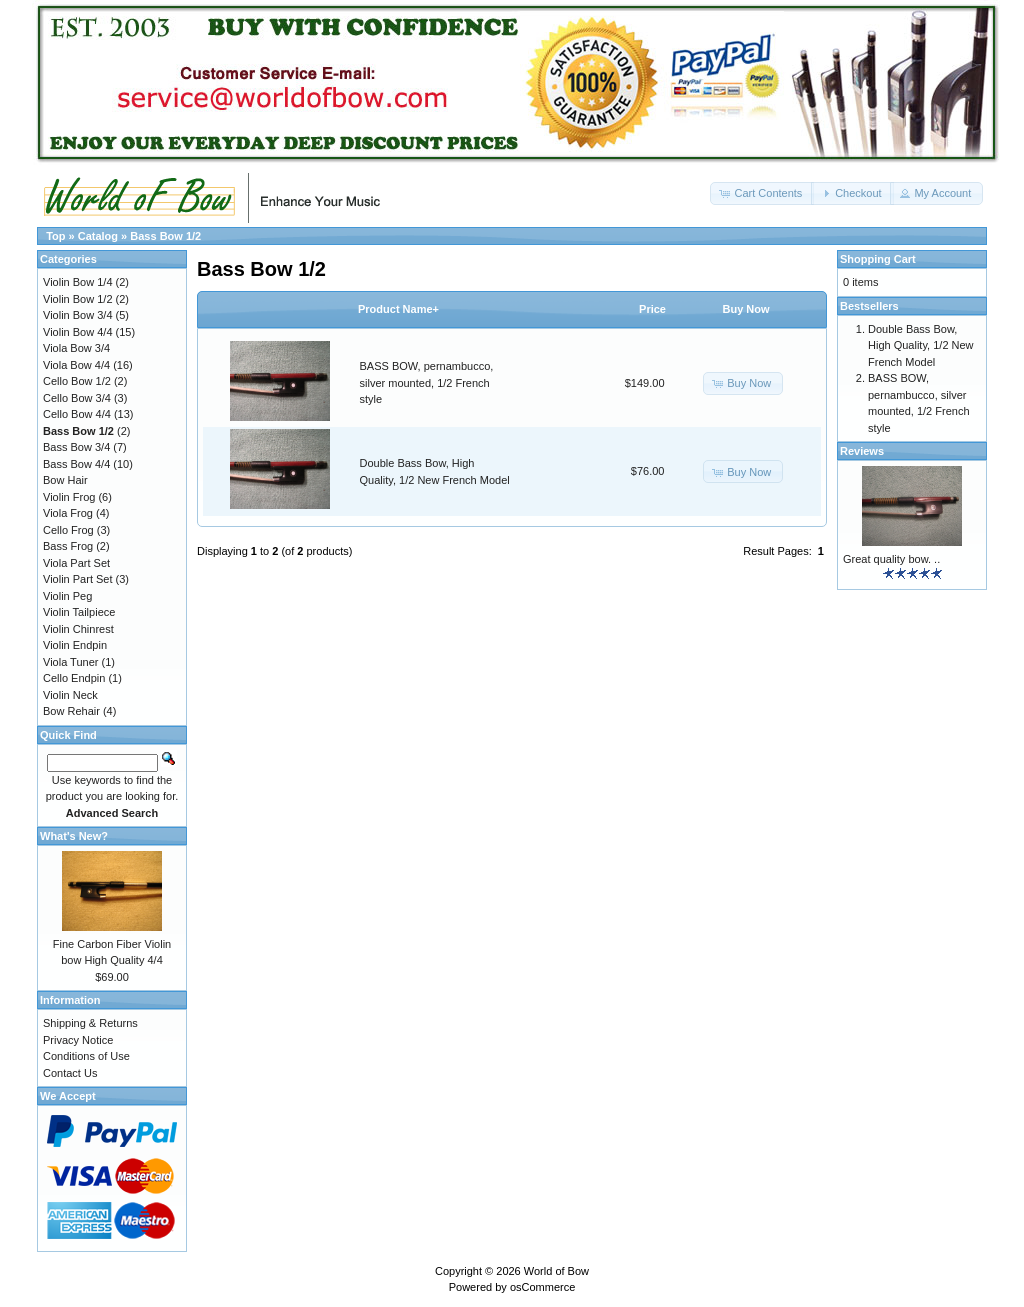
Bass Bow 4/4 (76, 464)
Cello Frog (68, 530)
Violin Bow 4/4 (78, 332)
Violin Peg (67, 596)
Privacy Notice (78, 1040)
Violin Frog (69, 497)
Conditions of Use (86, 1056)
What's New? (74, 836)
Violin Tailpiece (79, 612)
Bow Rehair (71, 711)
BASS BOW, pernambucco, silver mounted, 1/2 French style (427, 382)
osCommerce (542, 1287)
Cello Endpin (74, 678)
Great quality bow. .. (891, 559)
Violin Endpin (75, 645)
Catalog (98, 236)
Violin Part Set (78, 579)
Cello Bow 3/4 (77, 398)
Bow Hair (65, 480)
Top (55, 236)
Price (652, 309)
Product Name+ (398, 309)
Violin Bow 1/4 (78, 282)
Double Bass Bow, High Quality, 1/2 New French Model (921, 345)
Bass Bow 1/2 (165, 236)
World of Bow (556, 1271)
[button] (762, 193)
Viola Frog (68, 513)
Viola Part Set (76, 563)
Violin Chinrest (78, 629)
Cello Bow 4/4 (77, 414)
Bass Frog (68, 546)
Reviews (862, 451)
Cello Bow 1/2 (77, 381)
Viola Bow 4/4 (76, 365)
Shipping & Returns (90, 1023)
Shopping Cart (878, 259)
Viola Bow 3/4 (76, 348)
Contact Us (70, 1073)
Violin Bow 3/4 (78, 315)
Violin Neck (70, 695)
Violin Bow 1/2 (78, 299)
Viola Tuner (70, 662)
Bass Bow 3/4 (76, 447)
